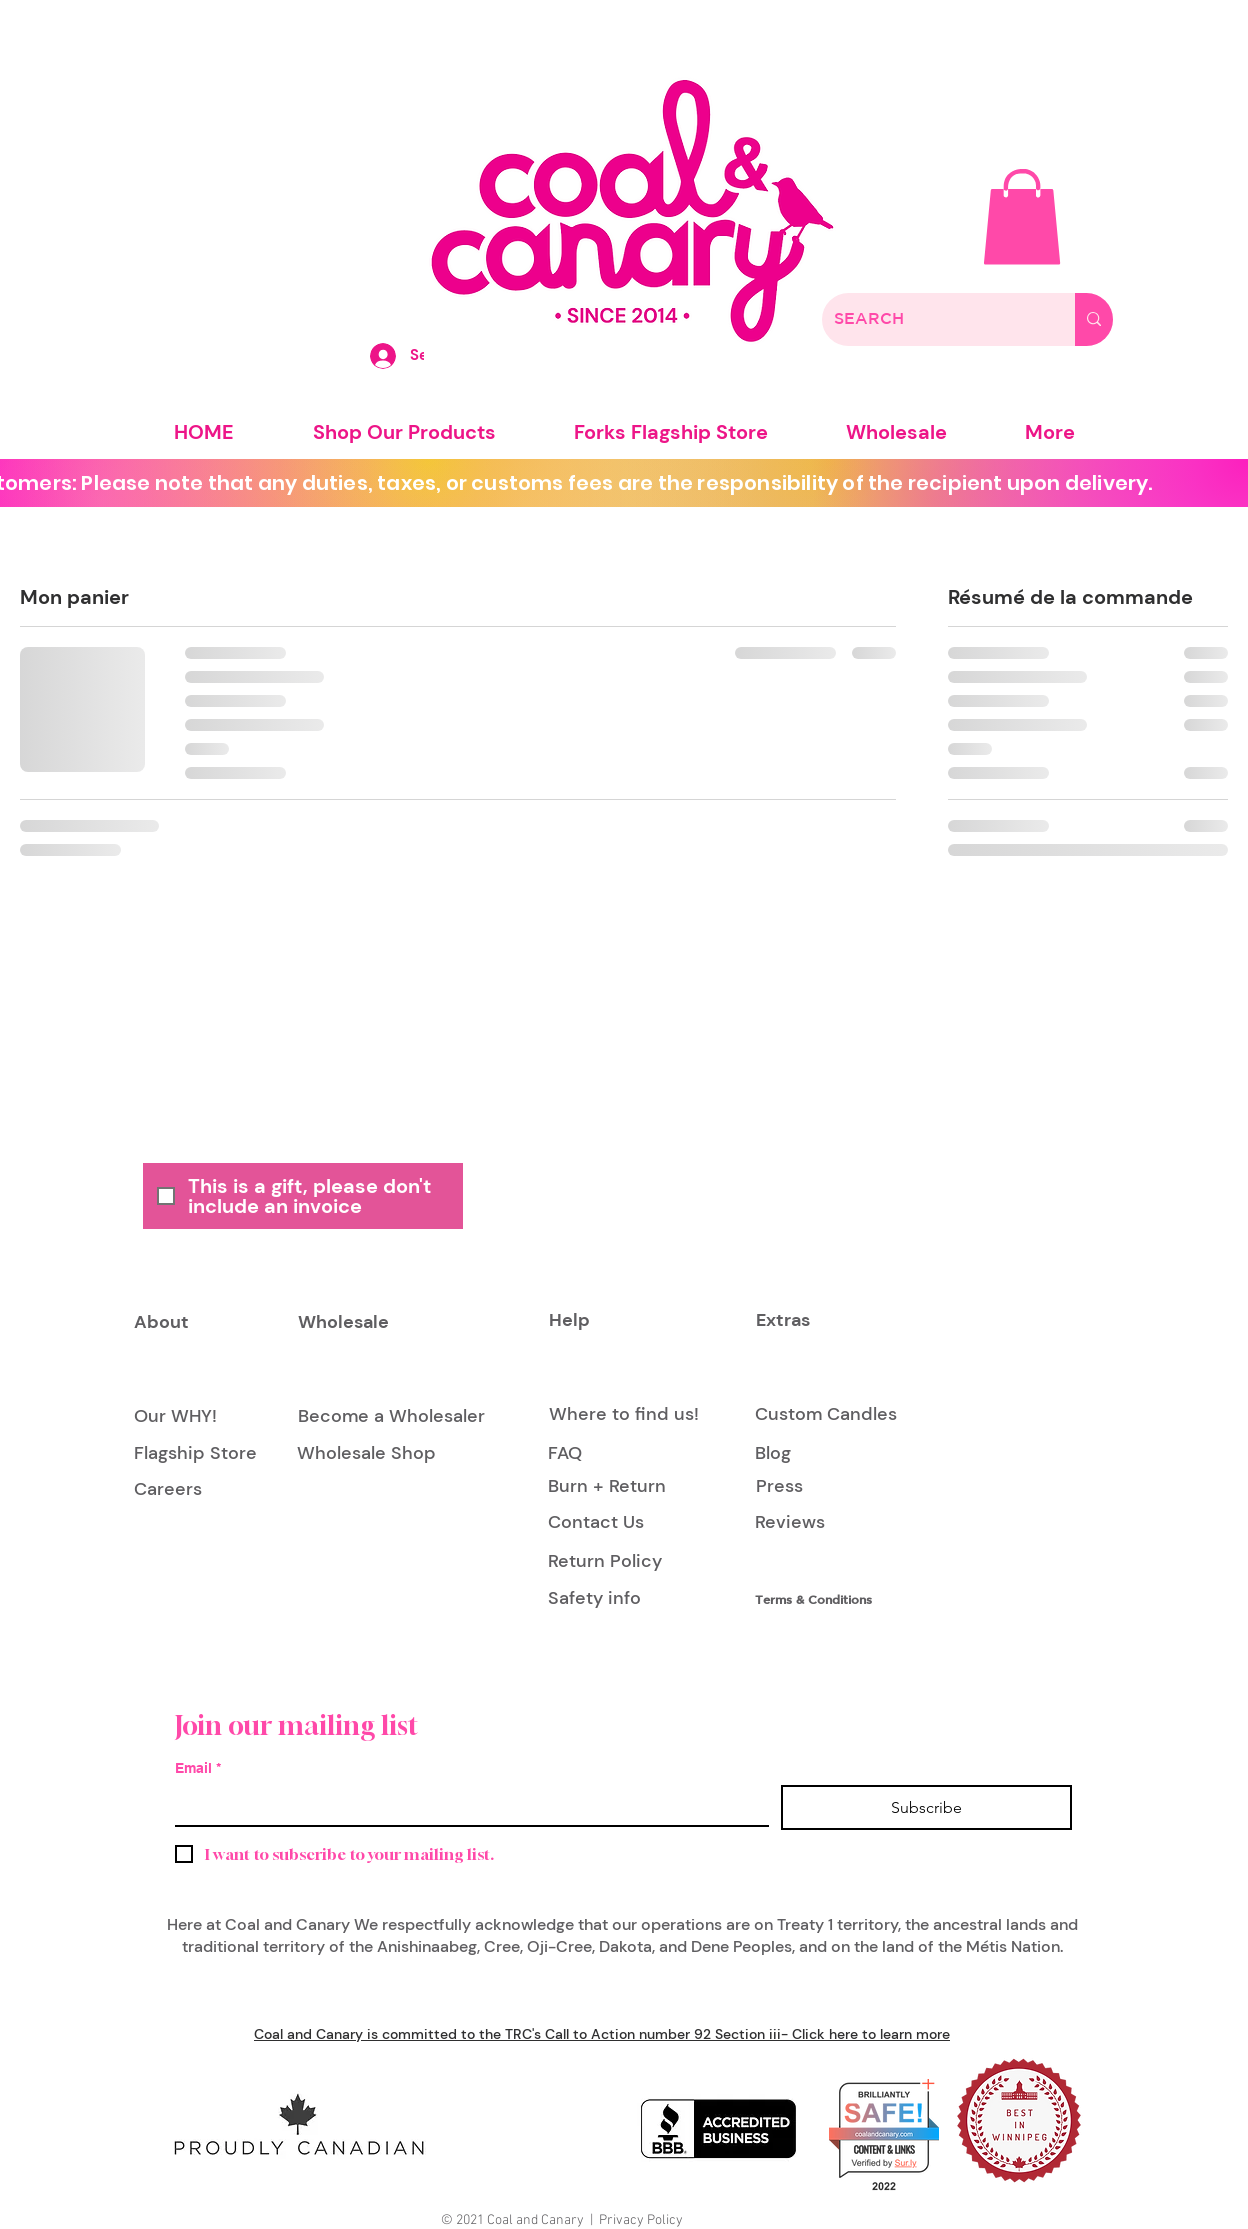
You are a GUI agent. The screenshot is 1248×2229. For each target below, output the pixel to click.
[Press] (779, 1487)
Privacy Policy (641, 2220)
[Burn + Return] (607, 1487)
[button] (1022, 217)
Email (198, 1768)
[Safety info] (598, 1599)
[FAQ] (565, 1454)
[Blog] (800, 1454)
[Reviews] (790, 1523)
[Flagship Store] (195, 1454)
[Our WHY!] (175, 1417)
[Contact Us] (596, 1523)
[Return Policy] (605, 1562)
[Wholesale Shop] (366, 1454)
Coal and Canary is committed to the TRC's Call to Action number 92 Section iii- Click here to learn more (602, 2034)
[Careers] (168, 1490)
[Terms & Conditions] (822, 1599)
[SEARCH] (933, 319)
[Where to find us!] (624, 1415)
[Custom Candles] (826, 1415)
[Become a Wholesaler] (391, 1417)
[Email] (466, 1805)
